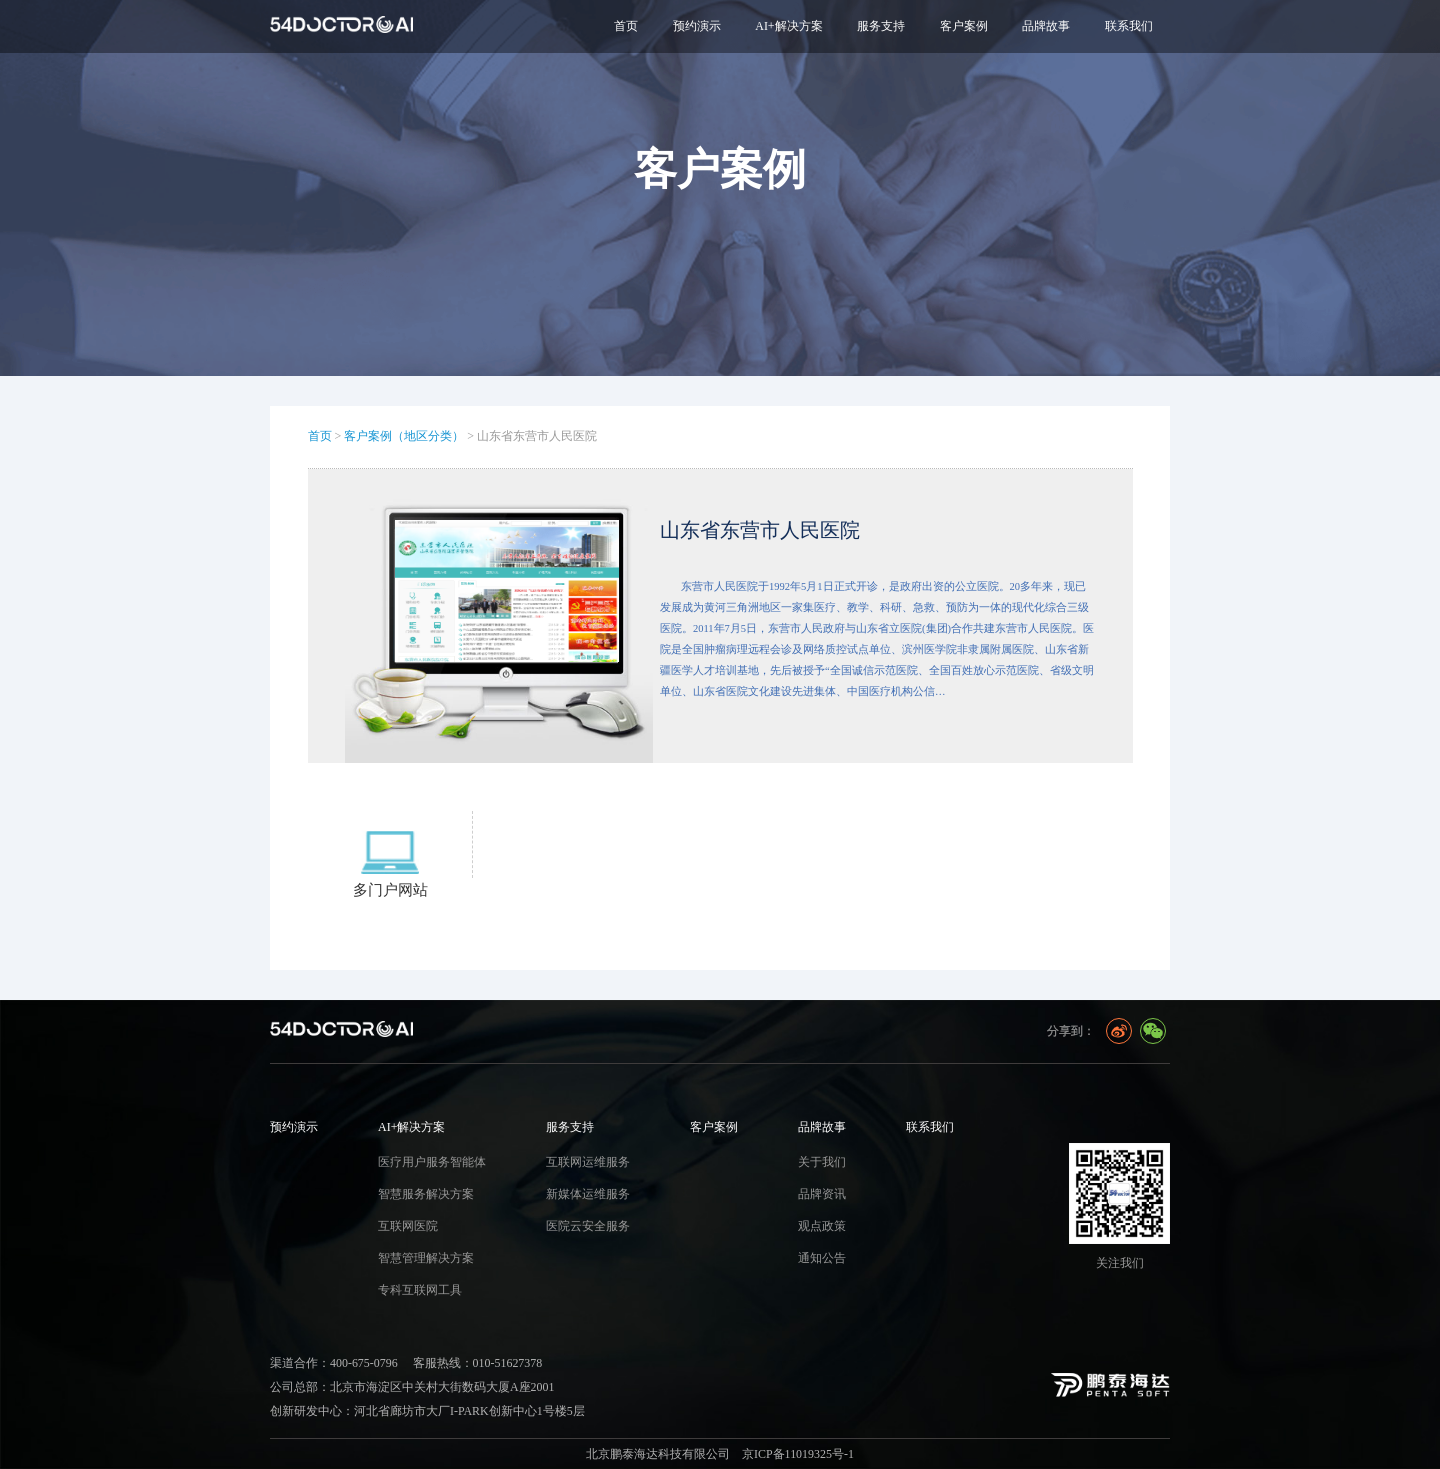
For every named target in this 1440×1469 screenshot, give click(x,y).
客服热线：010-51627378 (478, 1363)
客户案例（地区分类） (404, 436)
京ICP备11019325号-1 (798, 1454)
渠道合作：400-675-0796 (334, 1363)
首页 (626, 26)
